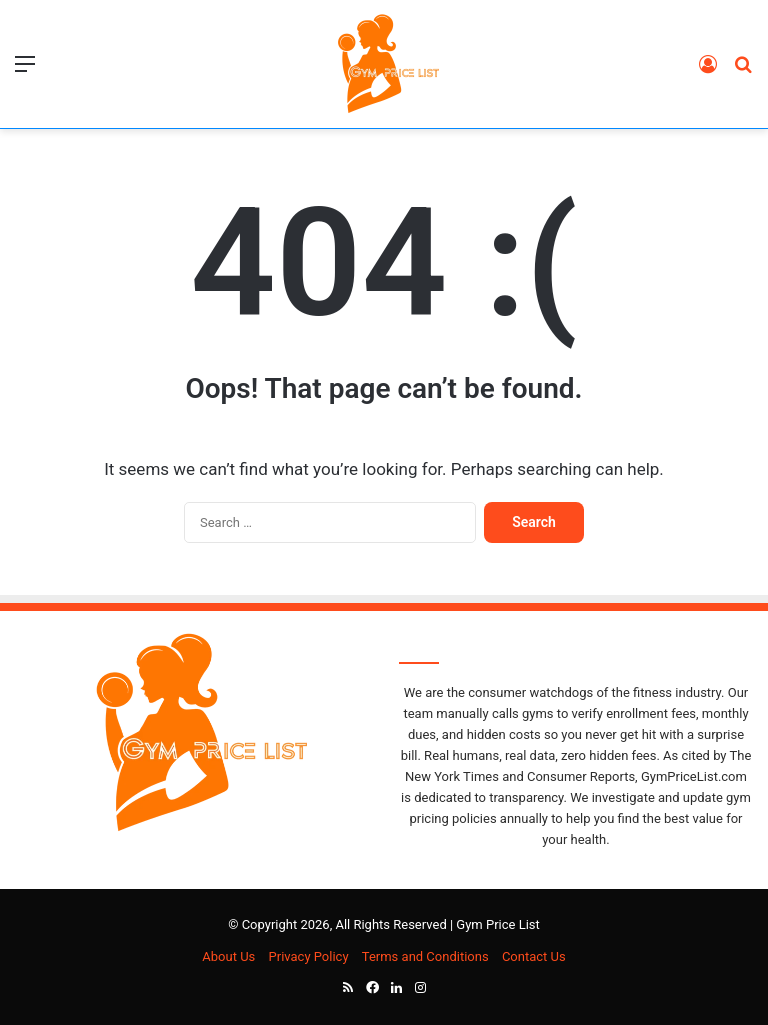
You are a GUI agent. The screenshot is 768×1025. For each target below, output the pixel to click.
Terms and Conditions (425, 956)
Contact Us (534, 956)
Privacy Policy (309, 956)
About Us (228, 956)
